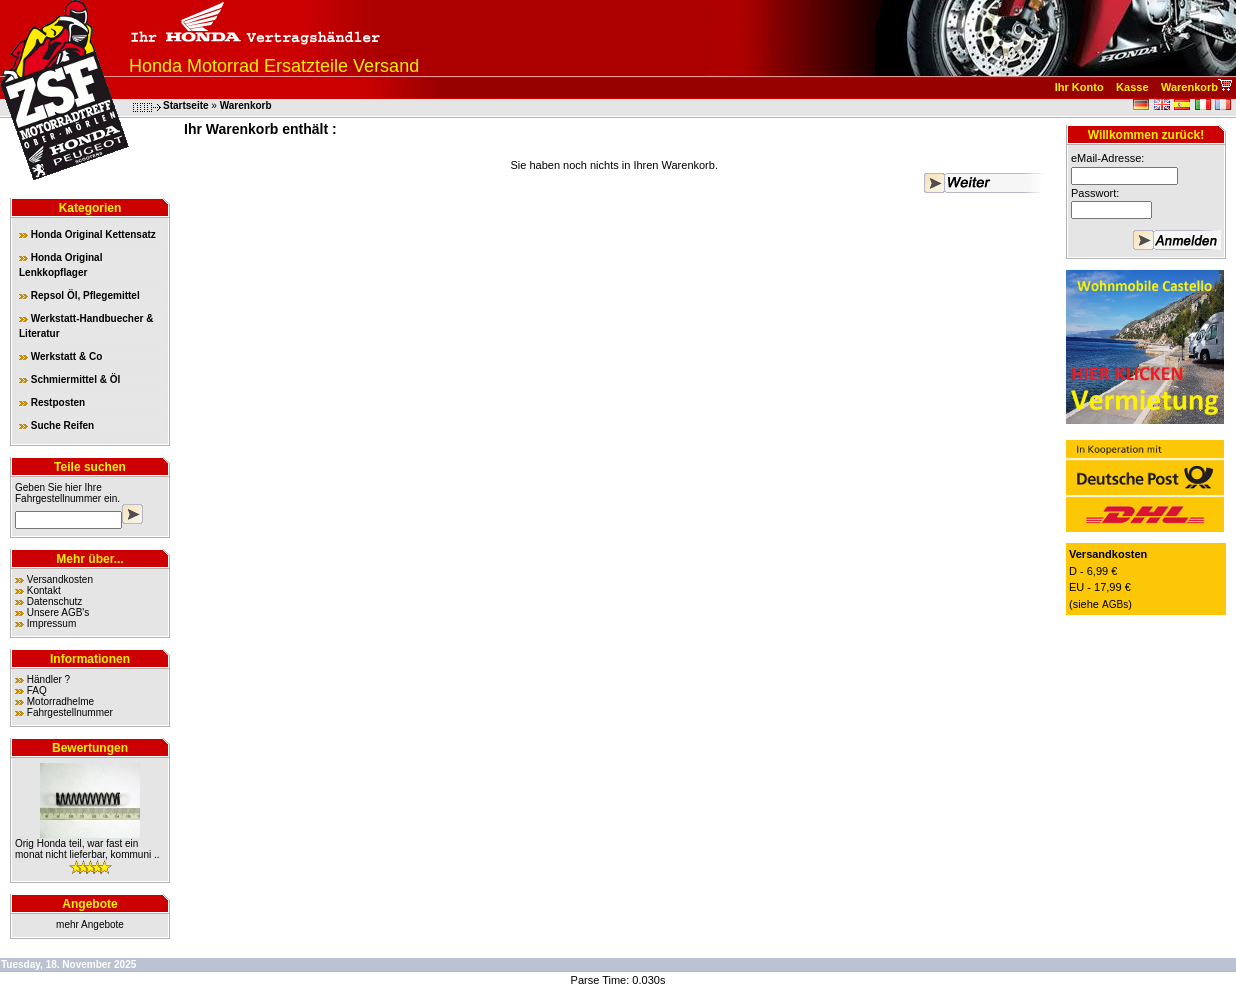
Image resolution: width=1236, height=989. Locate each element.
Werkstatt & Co (60, 356)
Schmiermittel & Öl (69, 379)
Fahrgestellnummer (58, 498)
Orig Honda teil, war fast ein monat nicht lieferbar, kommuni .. (87, 849)
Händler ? (48, 679)
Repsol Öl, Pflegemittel (79, 295)
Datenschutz (55, 601)
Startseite (186, 105)
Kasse (1132, 87)
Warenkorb (1189, 87)
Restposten (52, 402)
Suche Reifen (56, 425)
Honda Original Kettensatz (87, 234)
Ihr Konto (1079, 87)
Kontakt (44, 590)
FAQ (37, 690)
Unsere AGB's (58, 612)
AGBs (1115, 604)
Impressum (51, 623)
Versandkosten (60, 579)
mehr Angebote (90, 924)
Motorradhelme (60, 701)
